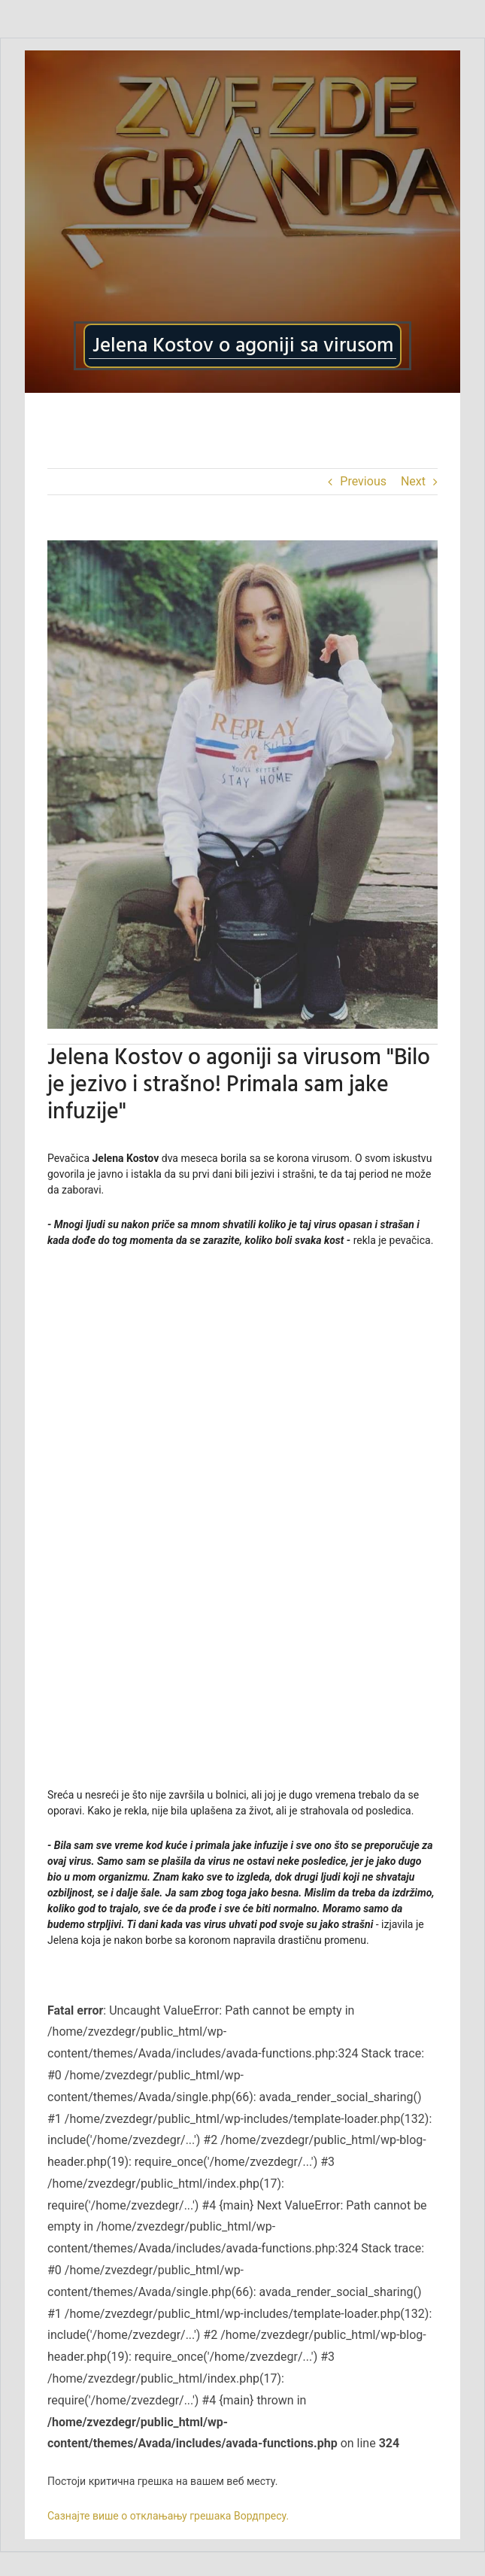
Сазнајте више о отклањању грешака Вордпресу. (168, 2516)
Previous (363, 481)
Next (413, 481)
